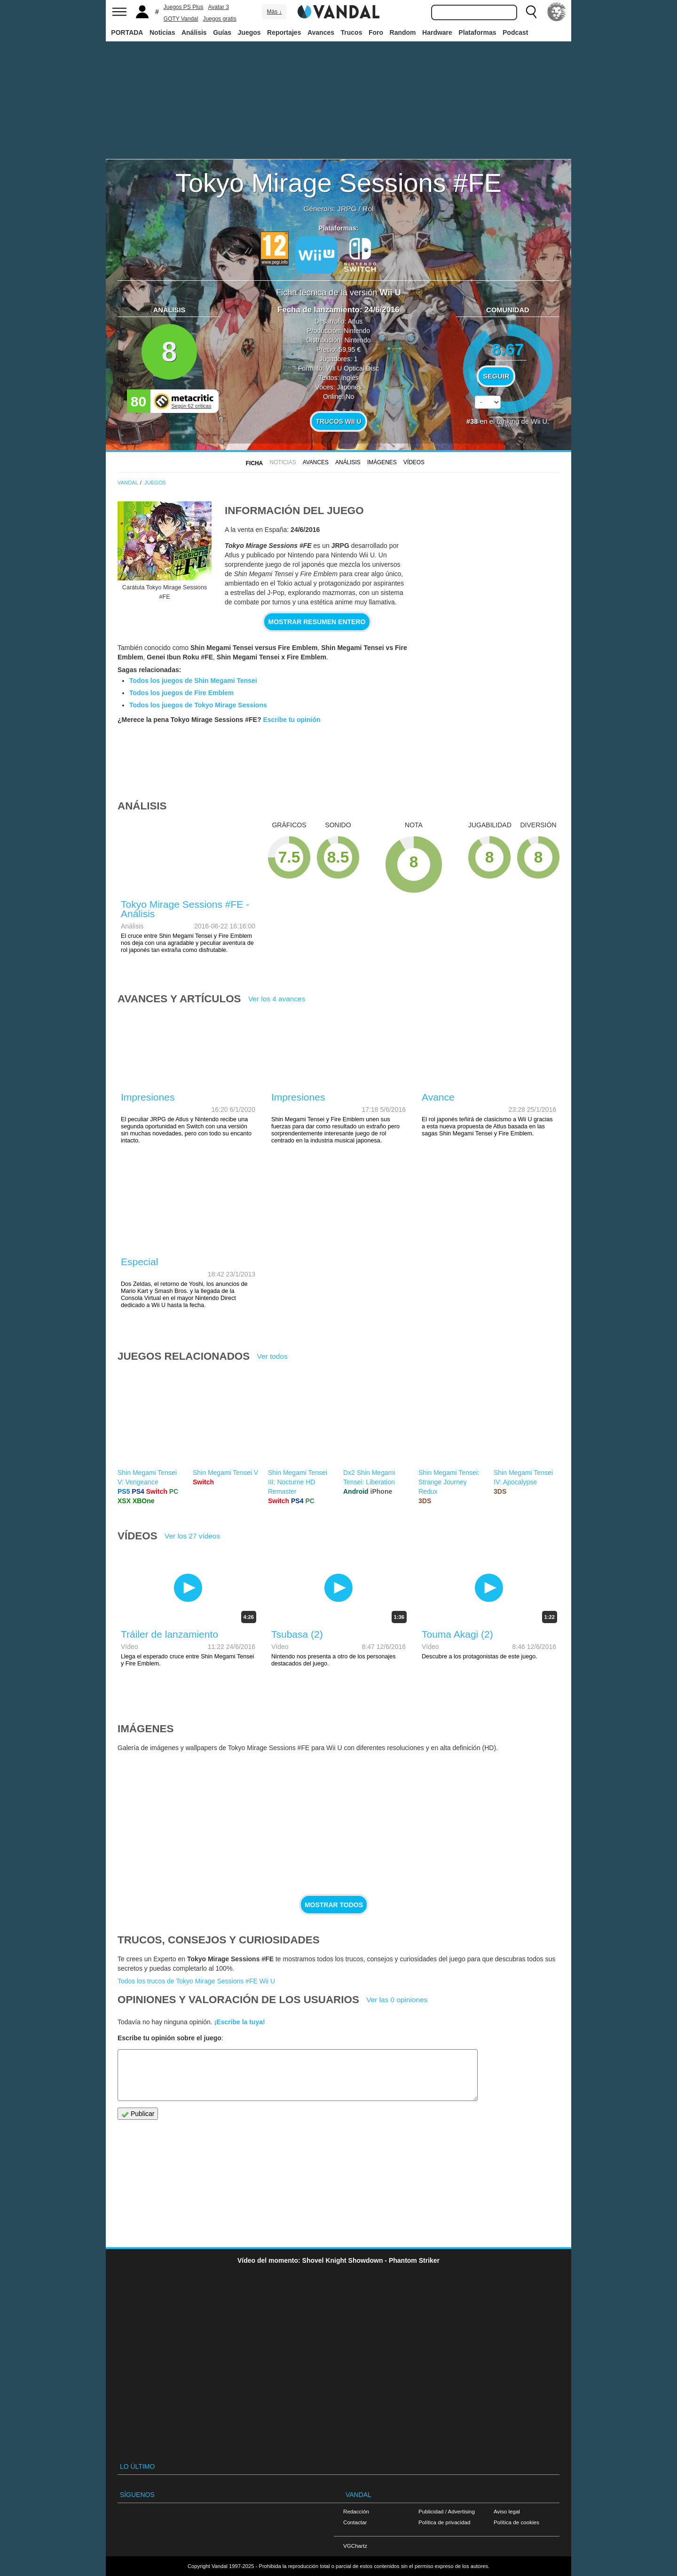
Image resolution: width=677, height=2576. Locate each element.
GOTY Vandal (181, 19)
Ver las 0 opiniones (396, 2000)
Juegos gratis (219, 19)
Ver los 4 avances (277, 999)
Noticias (162, 32)
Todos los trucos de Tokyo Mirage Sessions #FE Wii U (196, 1981)
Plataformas (477, 32)
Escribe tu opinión (291, 719)
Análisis (194, 32)
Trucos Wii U (338, 421)
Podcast (515, 32)
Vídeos (414, 462)
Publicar (137, 2114)
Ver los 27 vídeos (192, 1536)
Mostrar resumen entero (317, 622)
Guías (222, 32)
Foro (376, 32)
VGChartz (355, 2546)
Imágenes (382, 462)
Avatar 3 (218, 7)
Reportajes (284, 32)
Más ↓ (274, 11)
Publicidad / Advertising (446, 2511)
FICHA (254, 463)
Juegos (249, 32)
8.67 (508, 349)
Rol (367, 209)
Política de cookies (516, 2522)
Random (403, 32)
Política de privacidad (444, 2522)
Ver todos (272, 1356)
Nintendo (357, 330)
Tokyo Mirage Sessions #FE (338, 183)
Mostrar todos (334, 1905)
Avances (320, 32)
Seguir (496, 376)
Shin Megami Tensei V (225, 1472)
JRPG (346, 209)
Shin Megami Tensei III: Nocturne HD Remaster (297, 1482)
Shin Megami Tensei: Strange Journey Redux (449, 1482)
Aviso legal (507, 2511)
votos (507, 424)
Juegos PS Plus (184, 7)
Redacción (356, 2511)
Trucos (351, 32)
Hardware (437, 32)
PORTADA (127, 32)
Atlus (355, 321)
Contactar (355, 2522)
